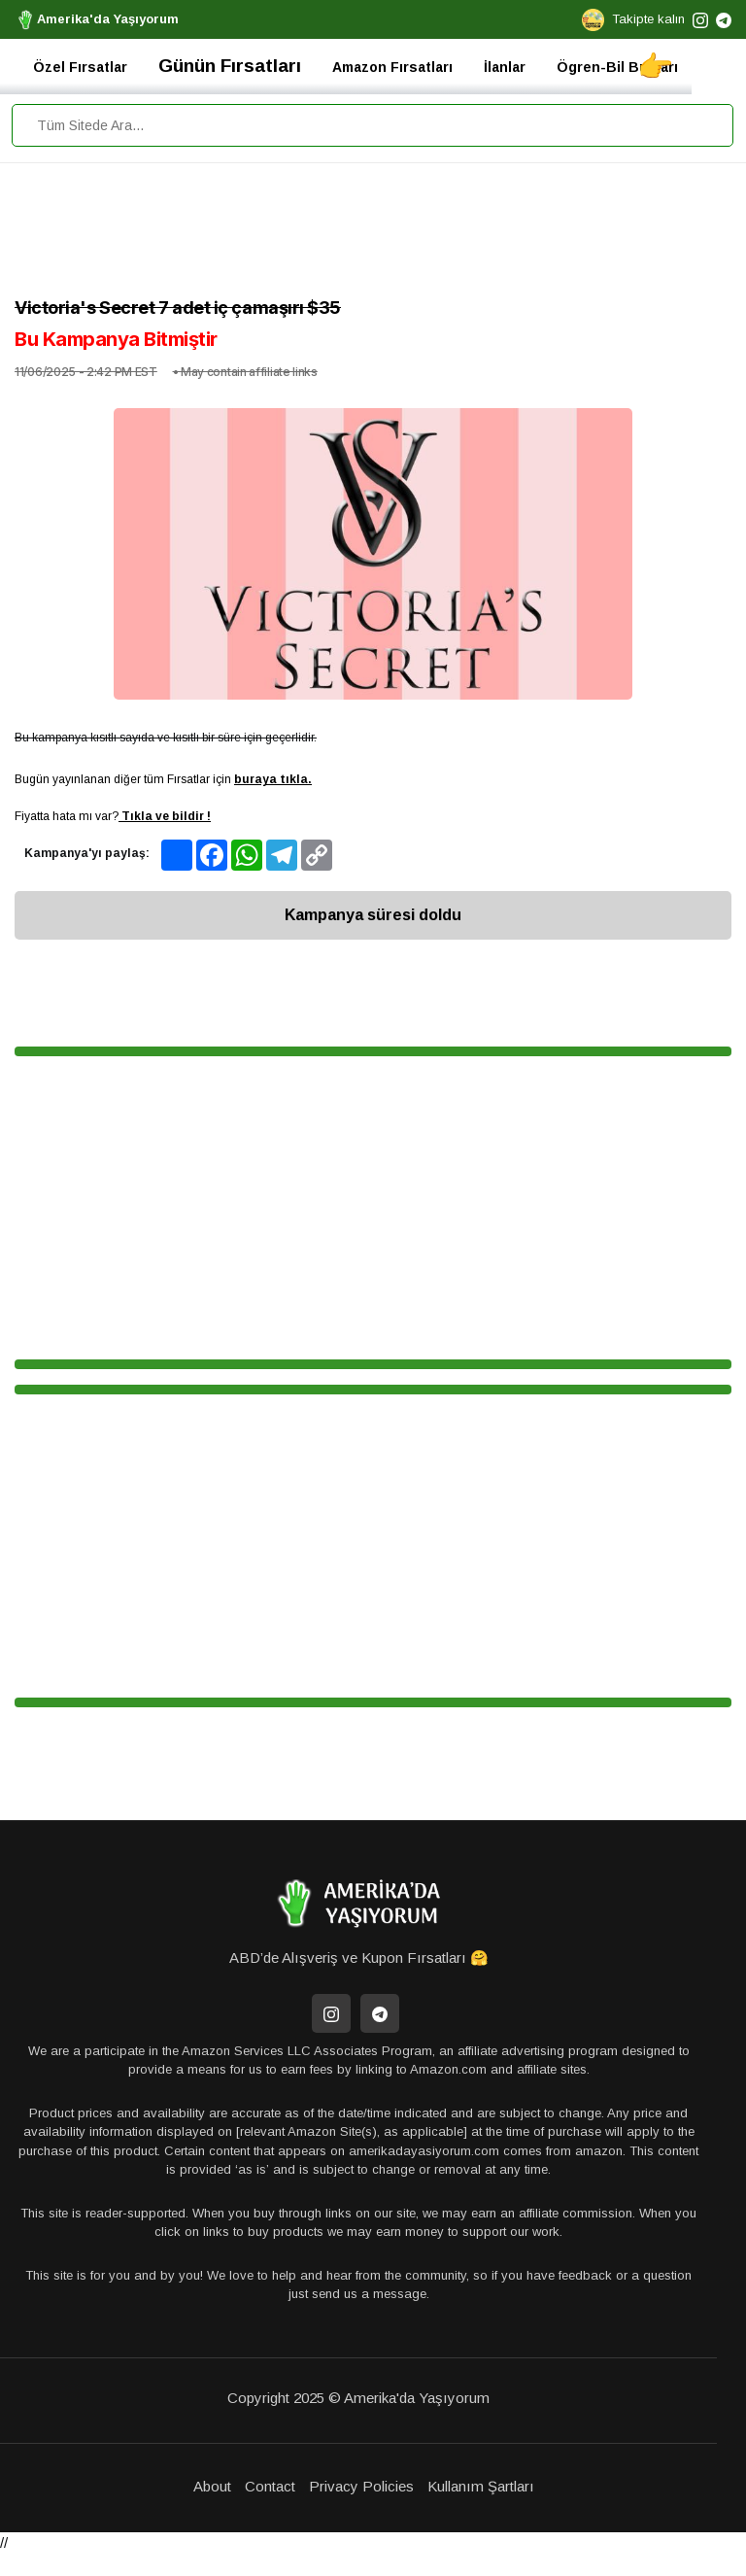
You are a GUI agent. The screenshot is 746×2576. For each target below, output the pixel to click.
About (212, 2486)
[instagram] (700, 19)
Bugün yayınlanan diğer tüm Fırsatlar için (163, 779)
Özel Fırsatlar (80, 67)
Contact (270, 2486)
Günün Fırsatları (229, 65)
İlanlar (505, 67)
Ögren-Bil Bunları (617, 67)
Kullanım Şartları (480, 2486)
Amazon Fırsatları (392, 67)
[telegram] (723, 19)
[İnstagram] (331, 2013)
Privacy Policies (361, 2486)
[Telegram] (379, 2013)
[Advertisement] (373, 235)
